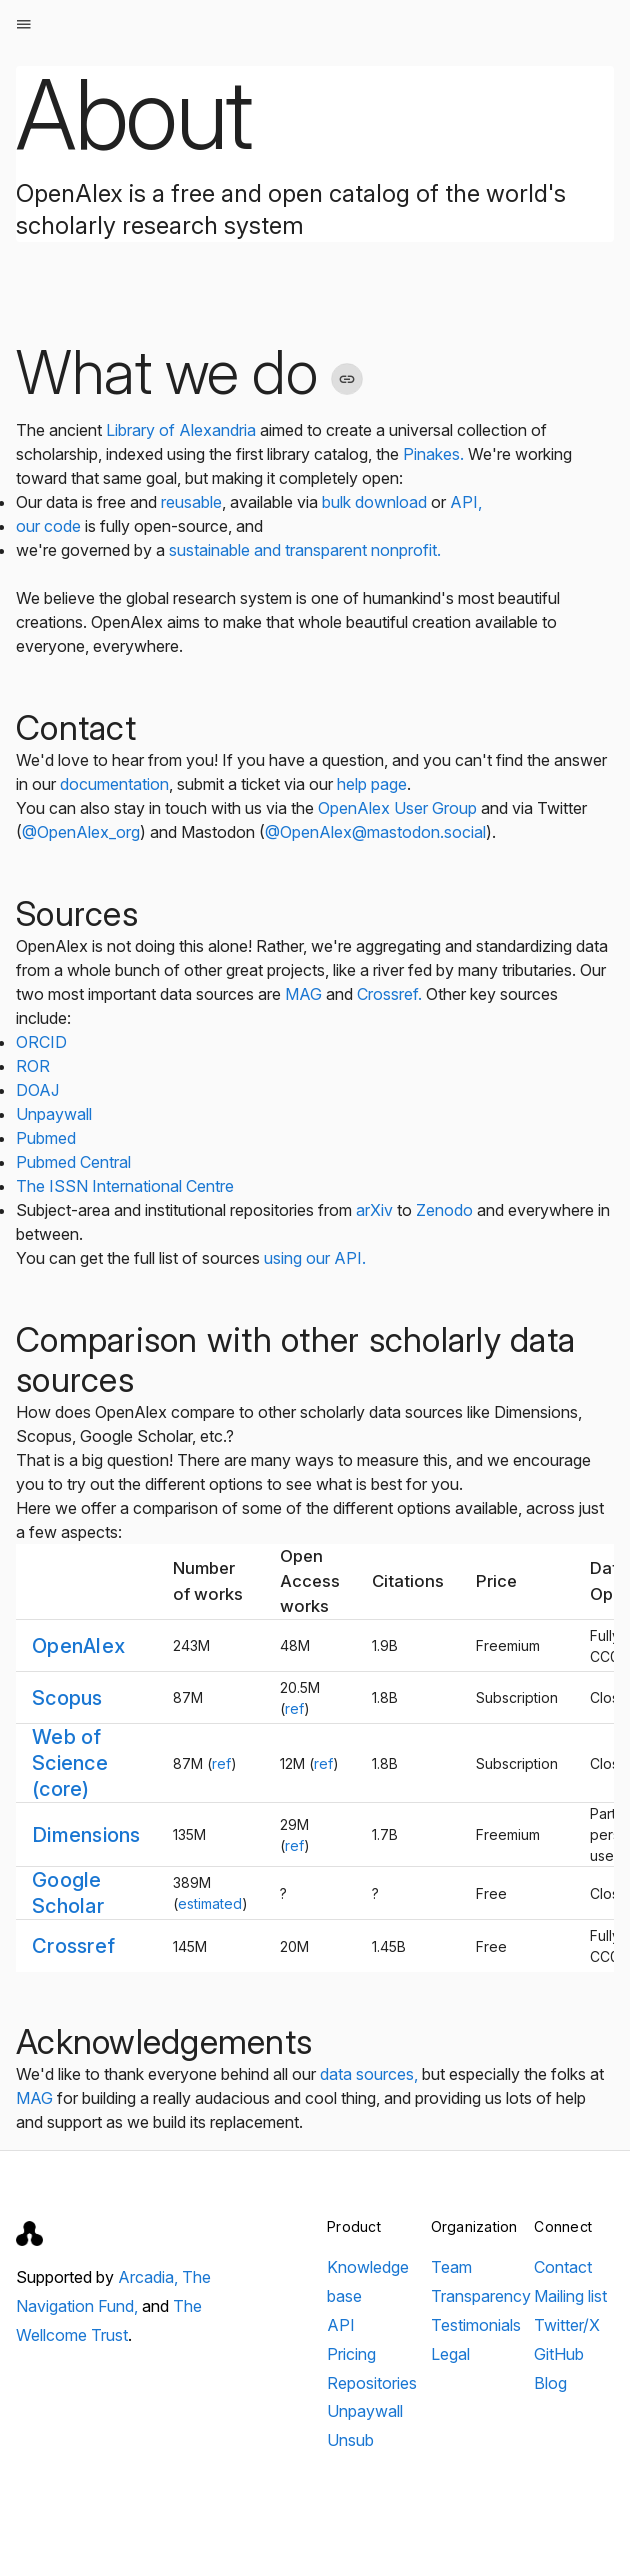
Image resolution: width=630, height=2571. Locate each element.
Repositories (372, 2383)
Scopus (67, 1698)
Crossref (73, 1946)
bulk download (374, 502)
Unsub (350, 2440)
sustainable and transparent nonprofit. (305, 550)
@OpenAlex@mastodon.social (375, 832)
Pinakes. (433, 454)
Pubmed (46, 1138)
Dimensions (86, 1835)
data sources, (369, 2074)
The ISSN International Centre (125, 1186)
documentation (114, 784)
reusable (191, 502)
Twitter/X (567, 2325)
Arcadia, (150, 2277)
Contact (563, 2267)
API (341, 2325)
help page (372, 784)
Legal (450, 2354)
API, (466, 502)
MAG (303, 994)
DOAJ (37, 1090)
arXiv (374, 1210)
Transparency (481, 2296)
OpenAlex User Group (397, 808)
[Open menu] (24, 24)
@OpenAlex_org (81, 832)
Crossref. (389, 994)
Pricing (351, 2354)
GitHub (559, 2354)
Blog (550, 2383)
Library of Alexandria (181, 430)
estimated (210, 1903)
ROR (33, 1066)
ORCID (41, 1042)
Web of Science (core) (70, 1763)
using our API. (315, 1258)
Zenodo (444, 1210)
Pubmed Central (73, 1162)
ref (294, 1708)
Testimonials (476, 2325)
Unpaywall (54, 1114)
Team (451, 2267)
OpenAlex (78, 1646)
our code (50, 526)
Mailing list (570, 2296)
